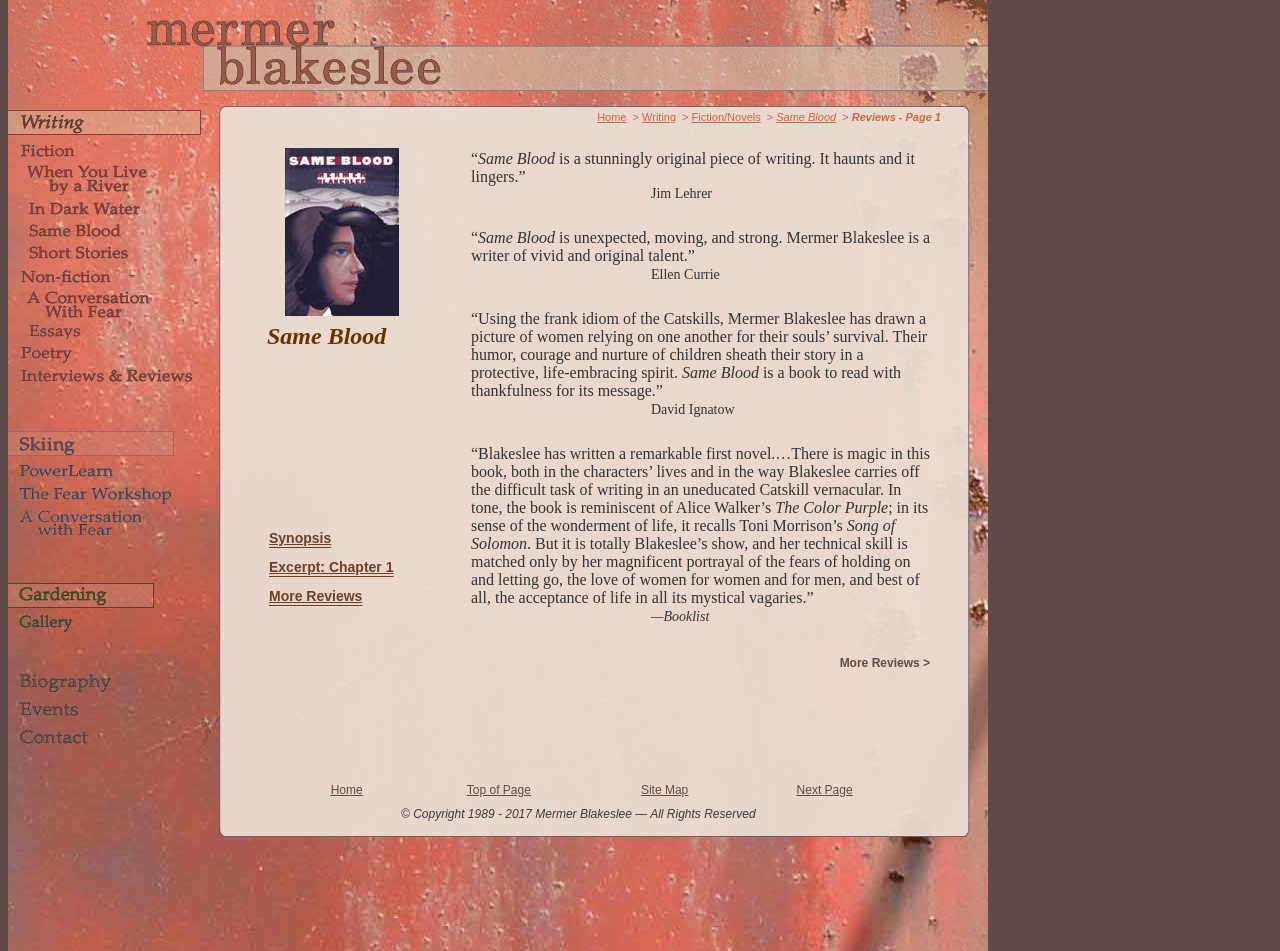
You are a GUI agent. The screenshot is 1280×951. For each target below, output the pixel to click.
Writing (659, 117)
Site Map (664, 790)
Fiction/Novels (726, 117)
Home (611, 117)
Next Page (825, 790)
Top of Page (499, 790)
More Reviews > (885, 663)
